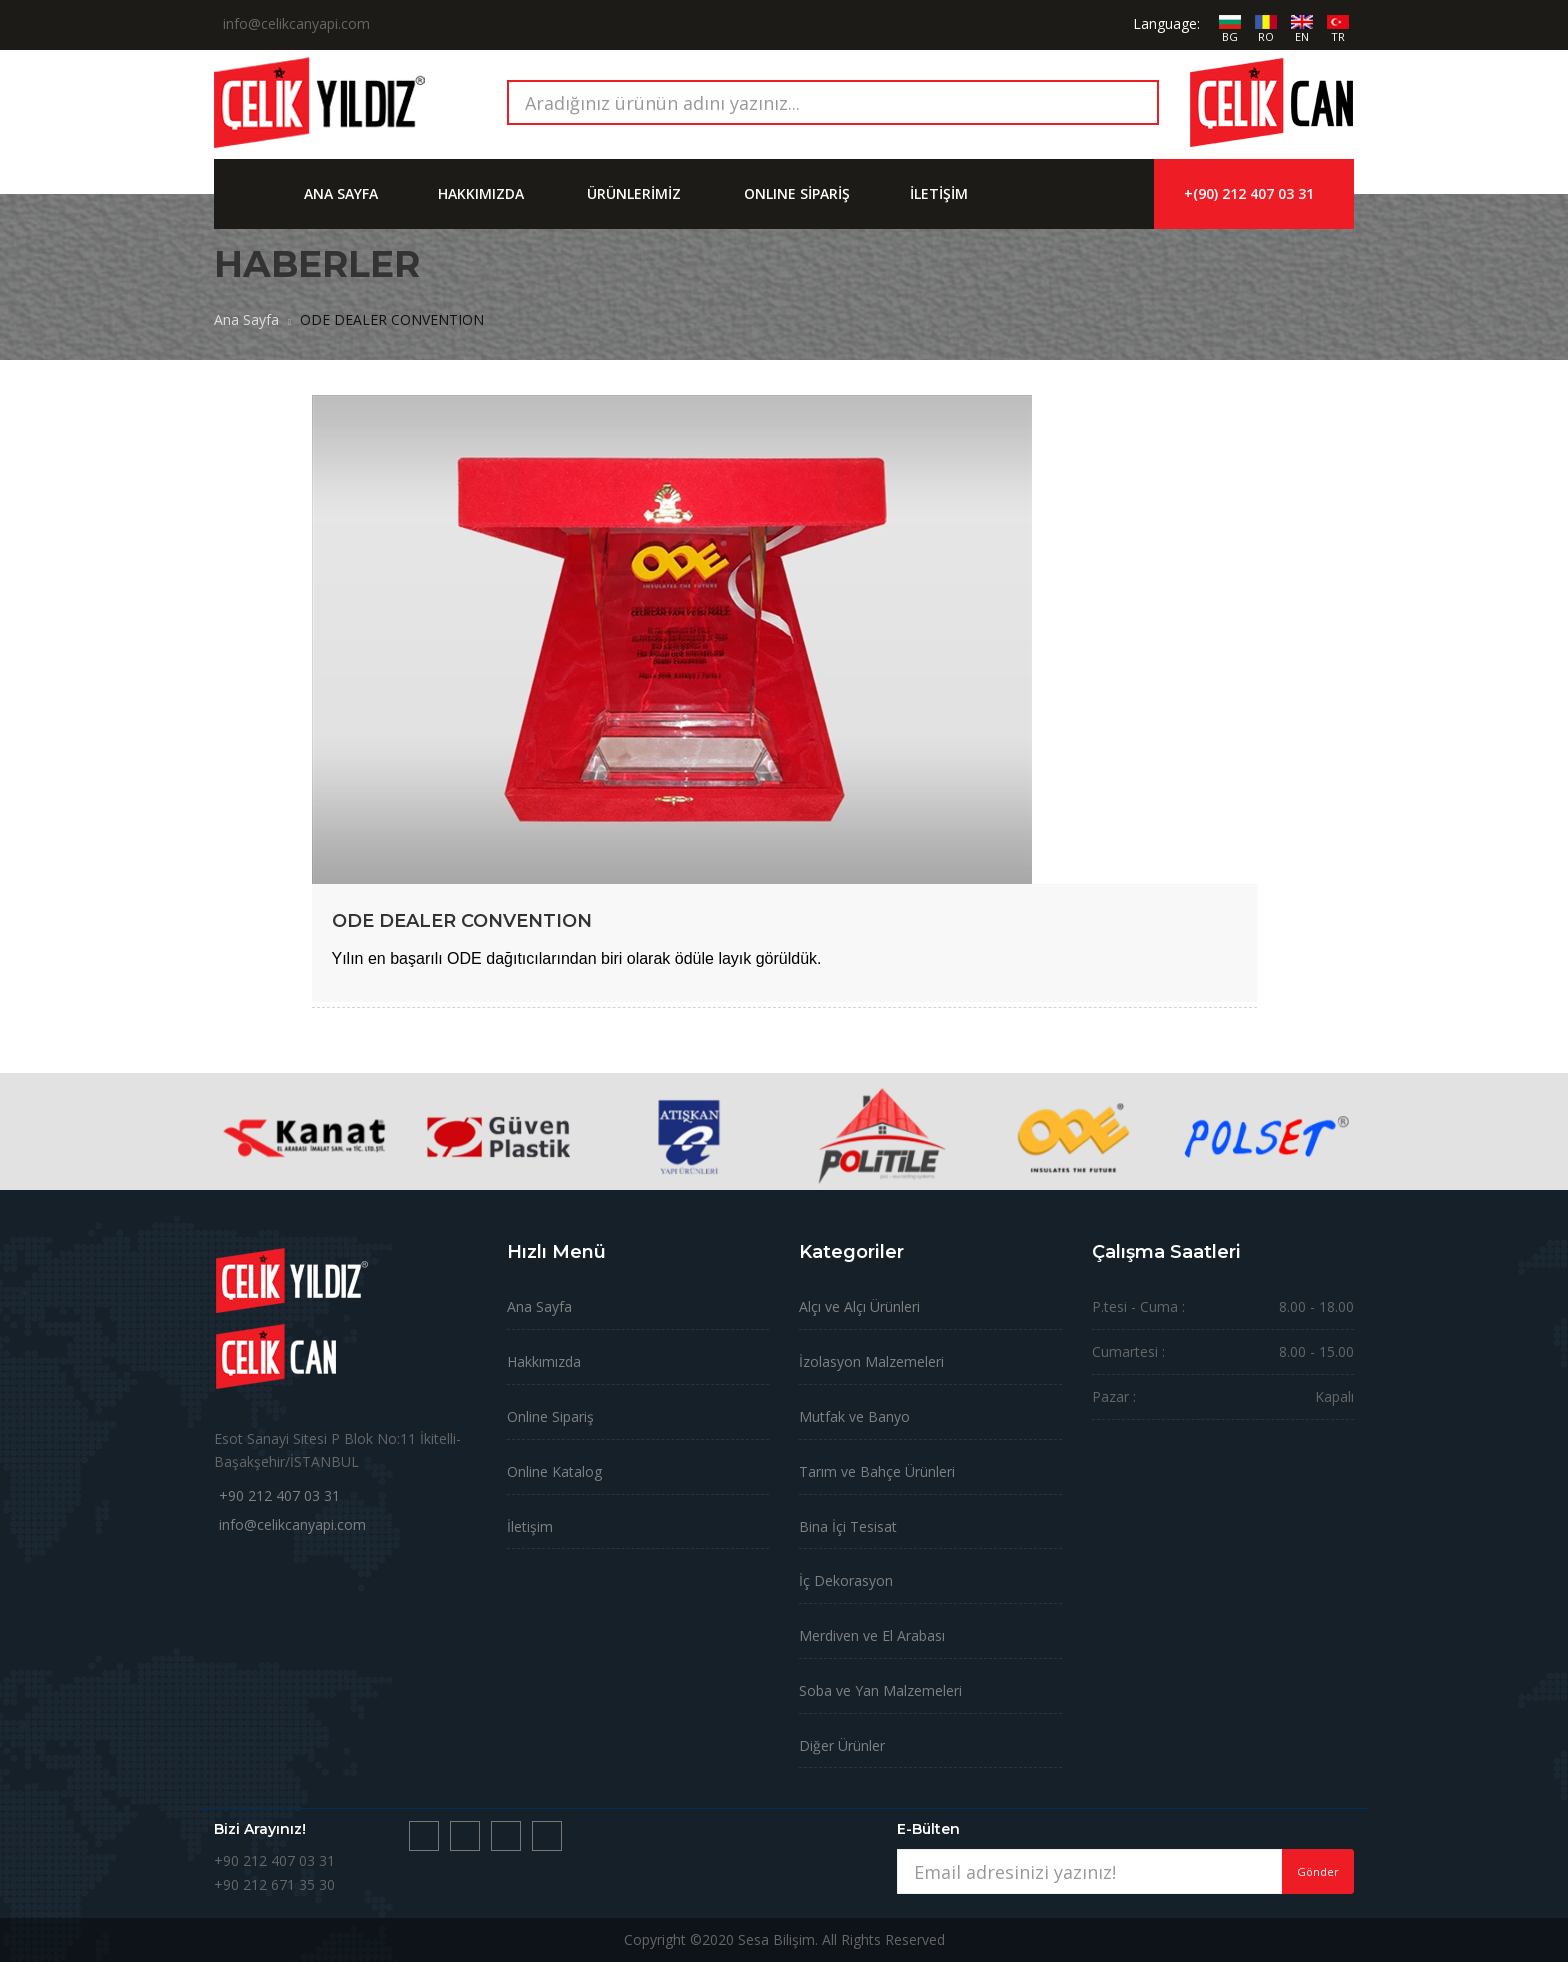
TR (1338, 36)
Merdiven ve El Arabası (872, 1635)
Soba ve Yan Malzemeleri (880, 1690)
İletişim (530, 1526)
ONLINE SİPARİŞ (797, 193)
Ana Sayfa (246, 319)
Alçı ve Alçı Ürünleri (859, 1306)
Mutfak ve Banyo (854, 1416)
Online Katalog (554, 1471)
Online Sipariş (550, 1416)
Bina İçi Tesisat (848, 1526)
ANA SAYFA (341, 193)
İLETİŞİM (939, 193)
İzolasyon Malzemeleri (871, 1361)
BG (1230, 36)
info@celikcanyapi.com (292, 1524)
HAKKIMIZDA (481, 193)
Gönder (1318, 1871)
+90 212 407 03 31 (279, 1495)
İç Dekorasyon (846, 1580)
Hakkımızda (544, 1361)
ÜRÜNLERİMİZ (634, 193)
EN (1302, 36)
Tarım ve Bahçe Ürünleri (877, 1471)
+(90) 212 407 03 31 (1249, 193)
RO (1266, 36)
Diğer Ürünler (842, 1745)
